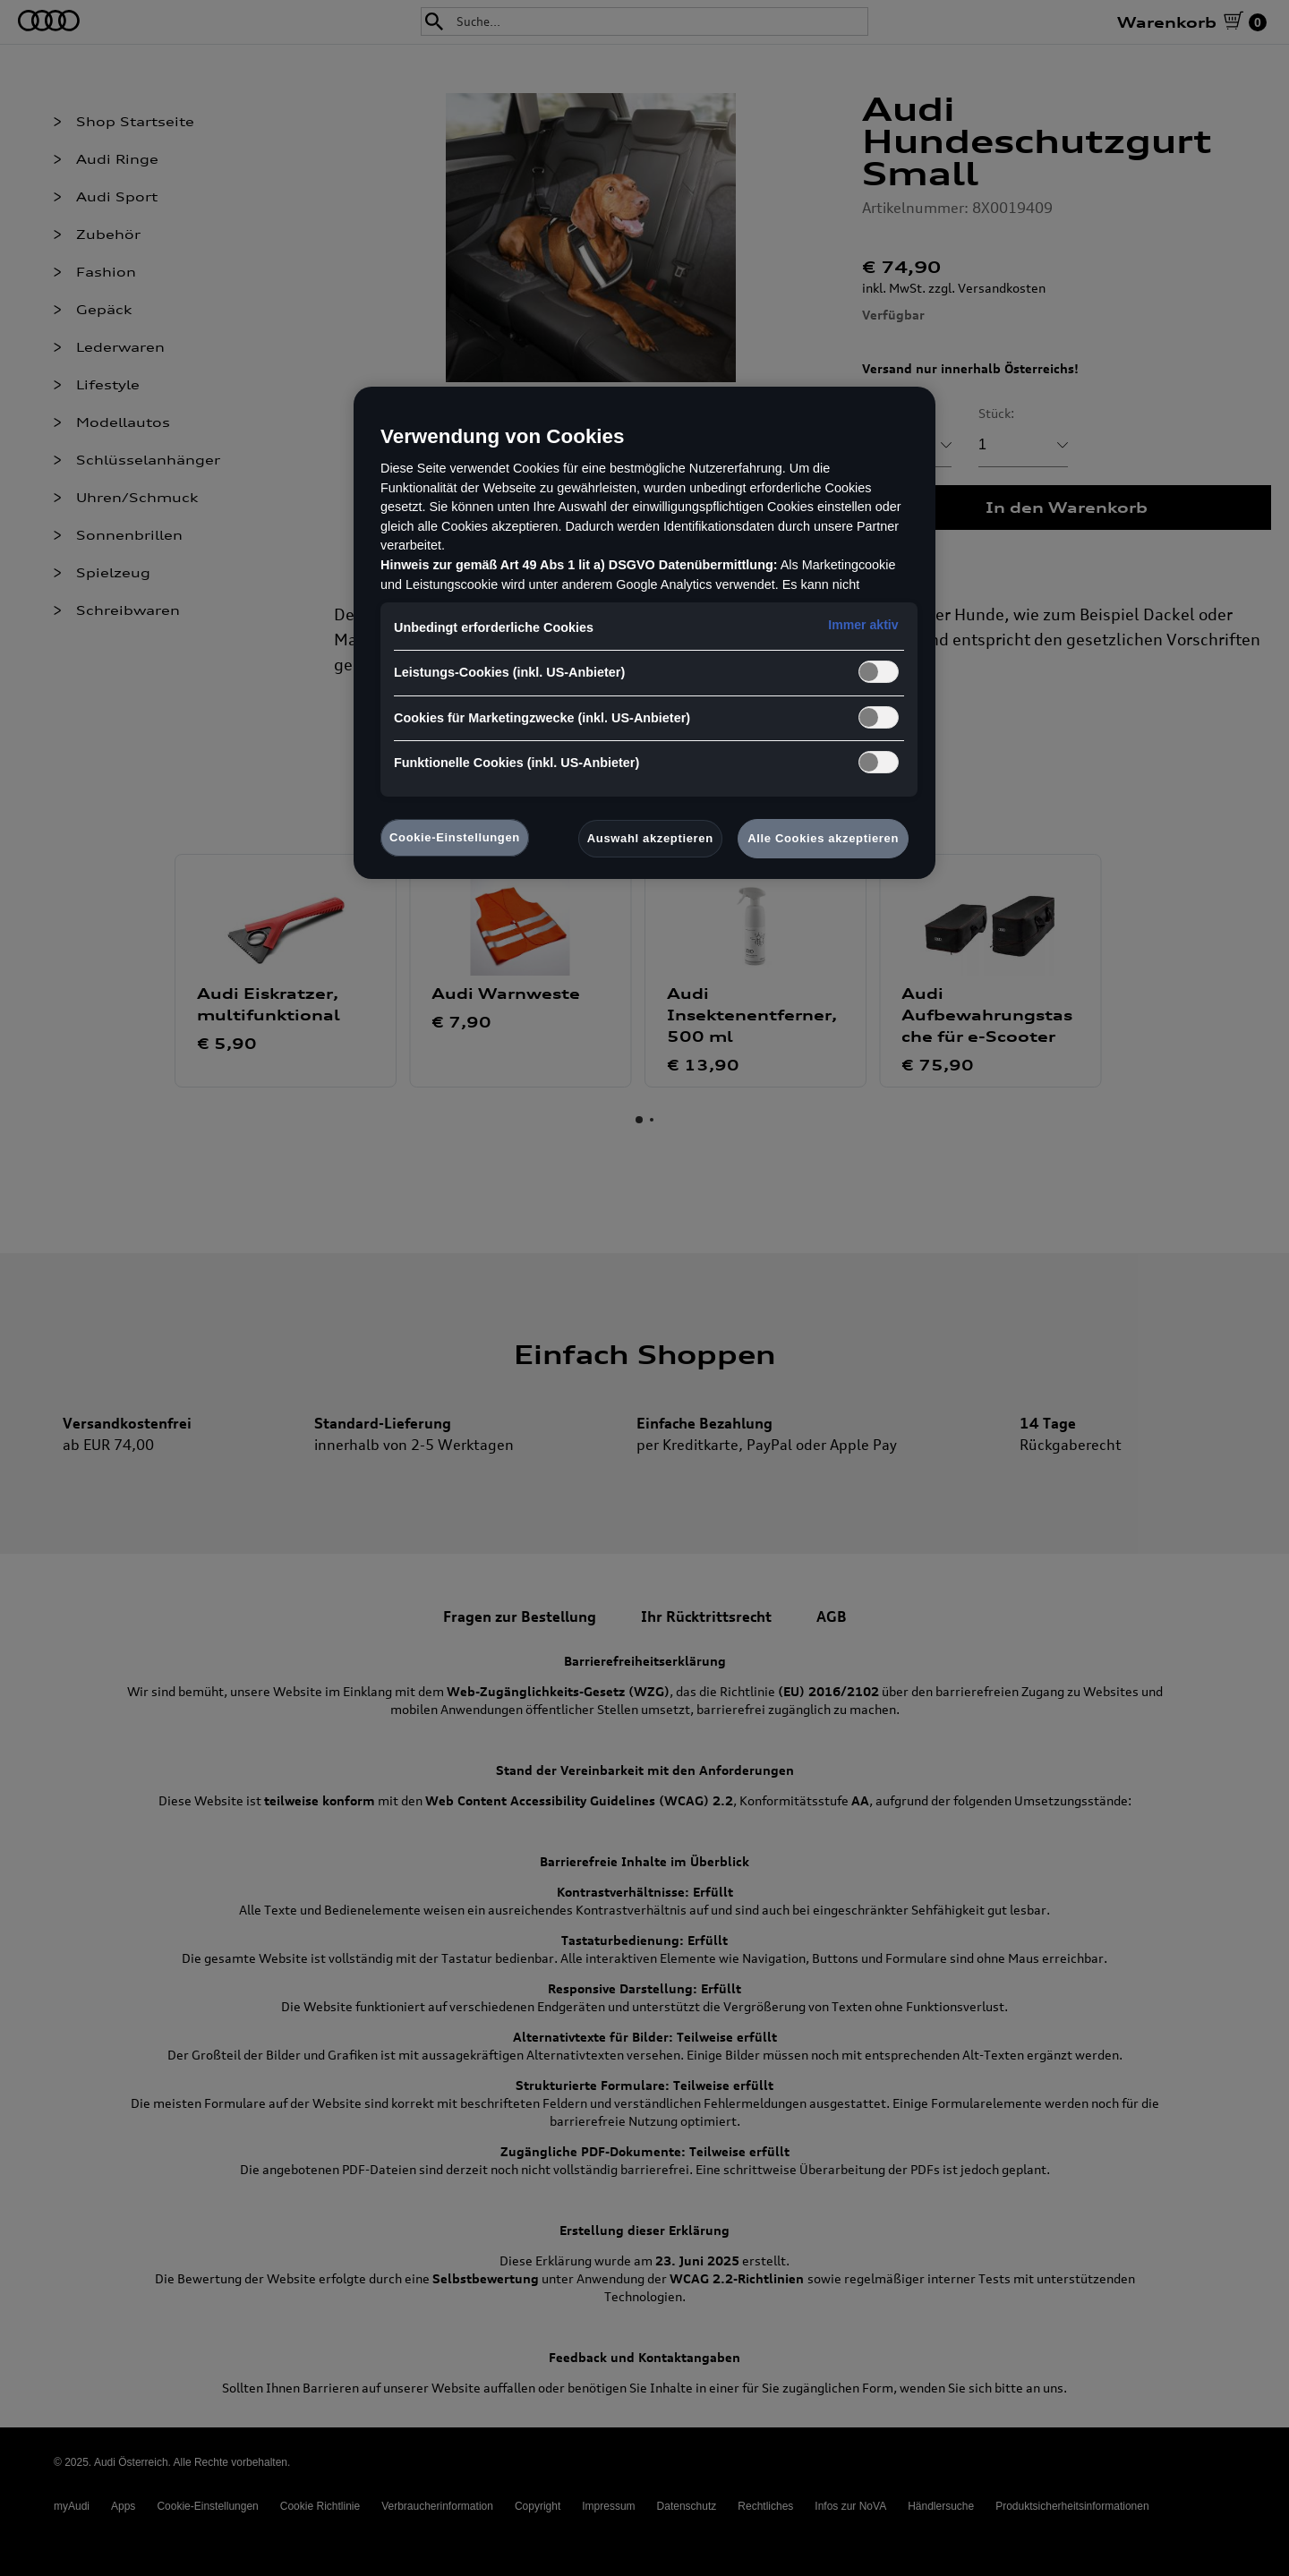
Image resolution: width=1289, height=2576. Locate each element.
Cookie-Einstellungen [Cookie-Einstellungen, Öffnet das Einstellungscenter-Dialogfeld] (454, 837)
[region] (644, 633)
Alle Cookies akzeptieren (823, 838)
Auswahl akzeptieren (650, 838)
